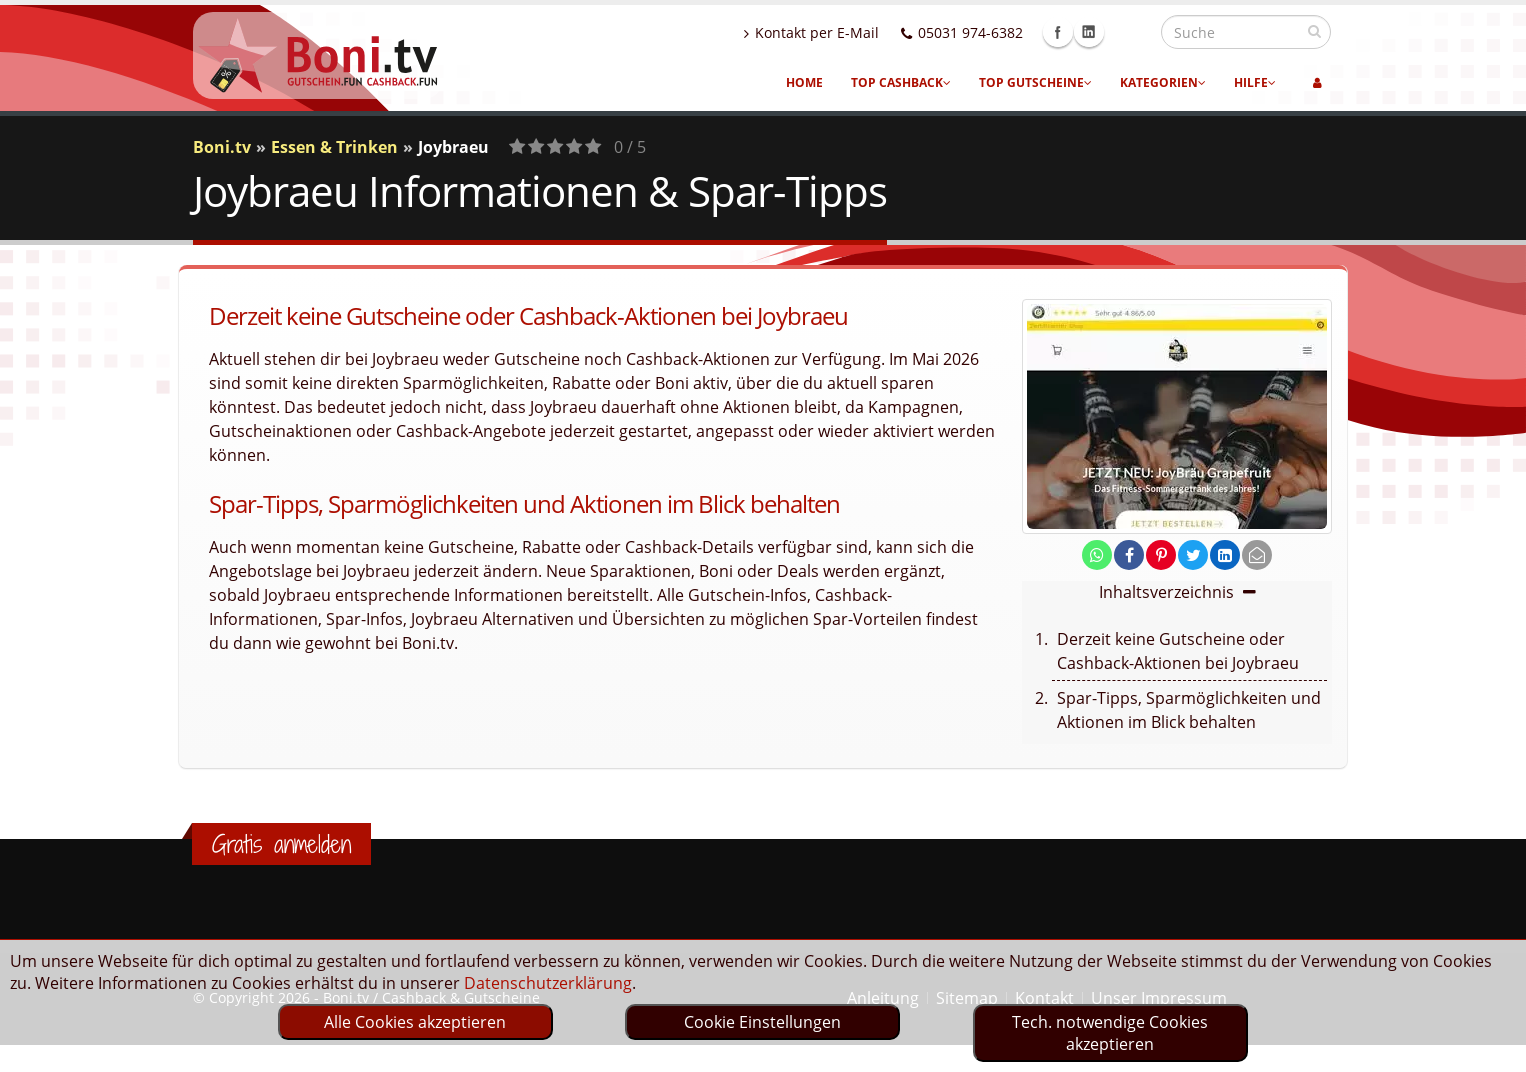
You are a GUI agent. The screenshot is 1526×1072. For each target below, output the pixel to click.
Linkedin (1132, 32)
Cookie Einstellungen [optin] (762, 1022)
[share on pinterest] (1161, 555)
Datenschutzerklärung (548, 983)
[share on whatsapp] (1097, 555)
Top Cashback (901, 82)
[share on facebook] (1129, 555)
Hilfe (1255, 82)
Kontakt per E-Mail (854, 32)
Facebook (1101, 32)
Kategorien (1163, 82)
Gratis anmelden (281, 844)
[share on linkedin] (1225, 555)
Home (804, 82)
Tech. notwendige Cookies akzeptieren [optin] (1110, 1033)
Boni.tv (222, 147)
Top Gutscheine (1035, 82)
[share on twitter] (1193, 555)
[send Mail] (1257, 555)
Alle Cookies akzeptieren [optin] (415, 1022)
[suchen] (1314, 31)
